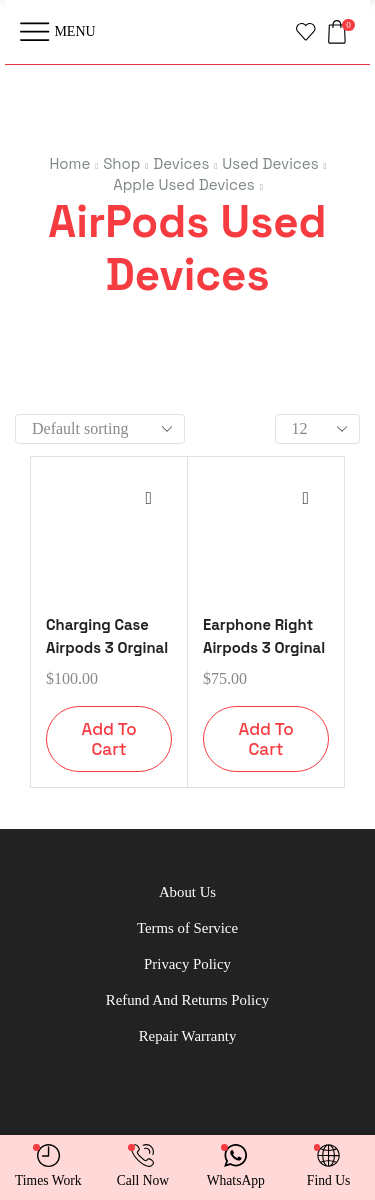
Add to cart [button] (108, 739)
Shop (121, 163)
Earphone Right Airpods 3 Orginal (264, 635)
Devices (181, 163)
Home (69, 163)
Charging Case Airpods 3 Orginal (109, 635)
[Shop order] (100, 429)
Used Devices (270, 163)
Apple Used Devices (184, 184)
